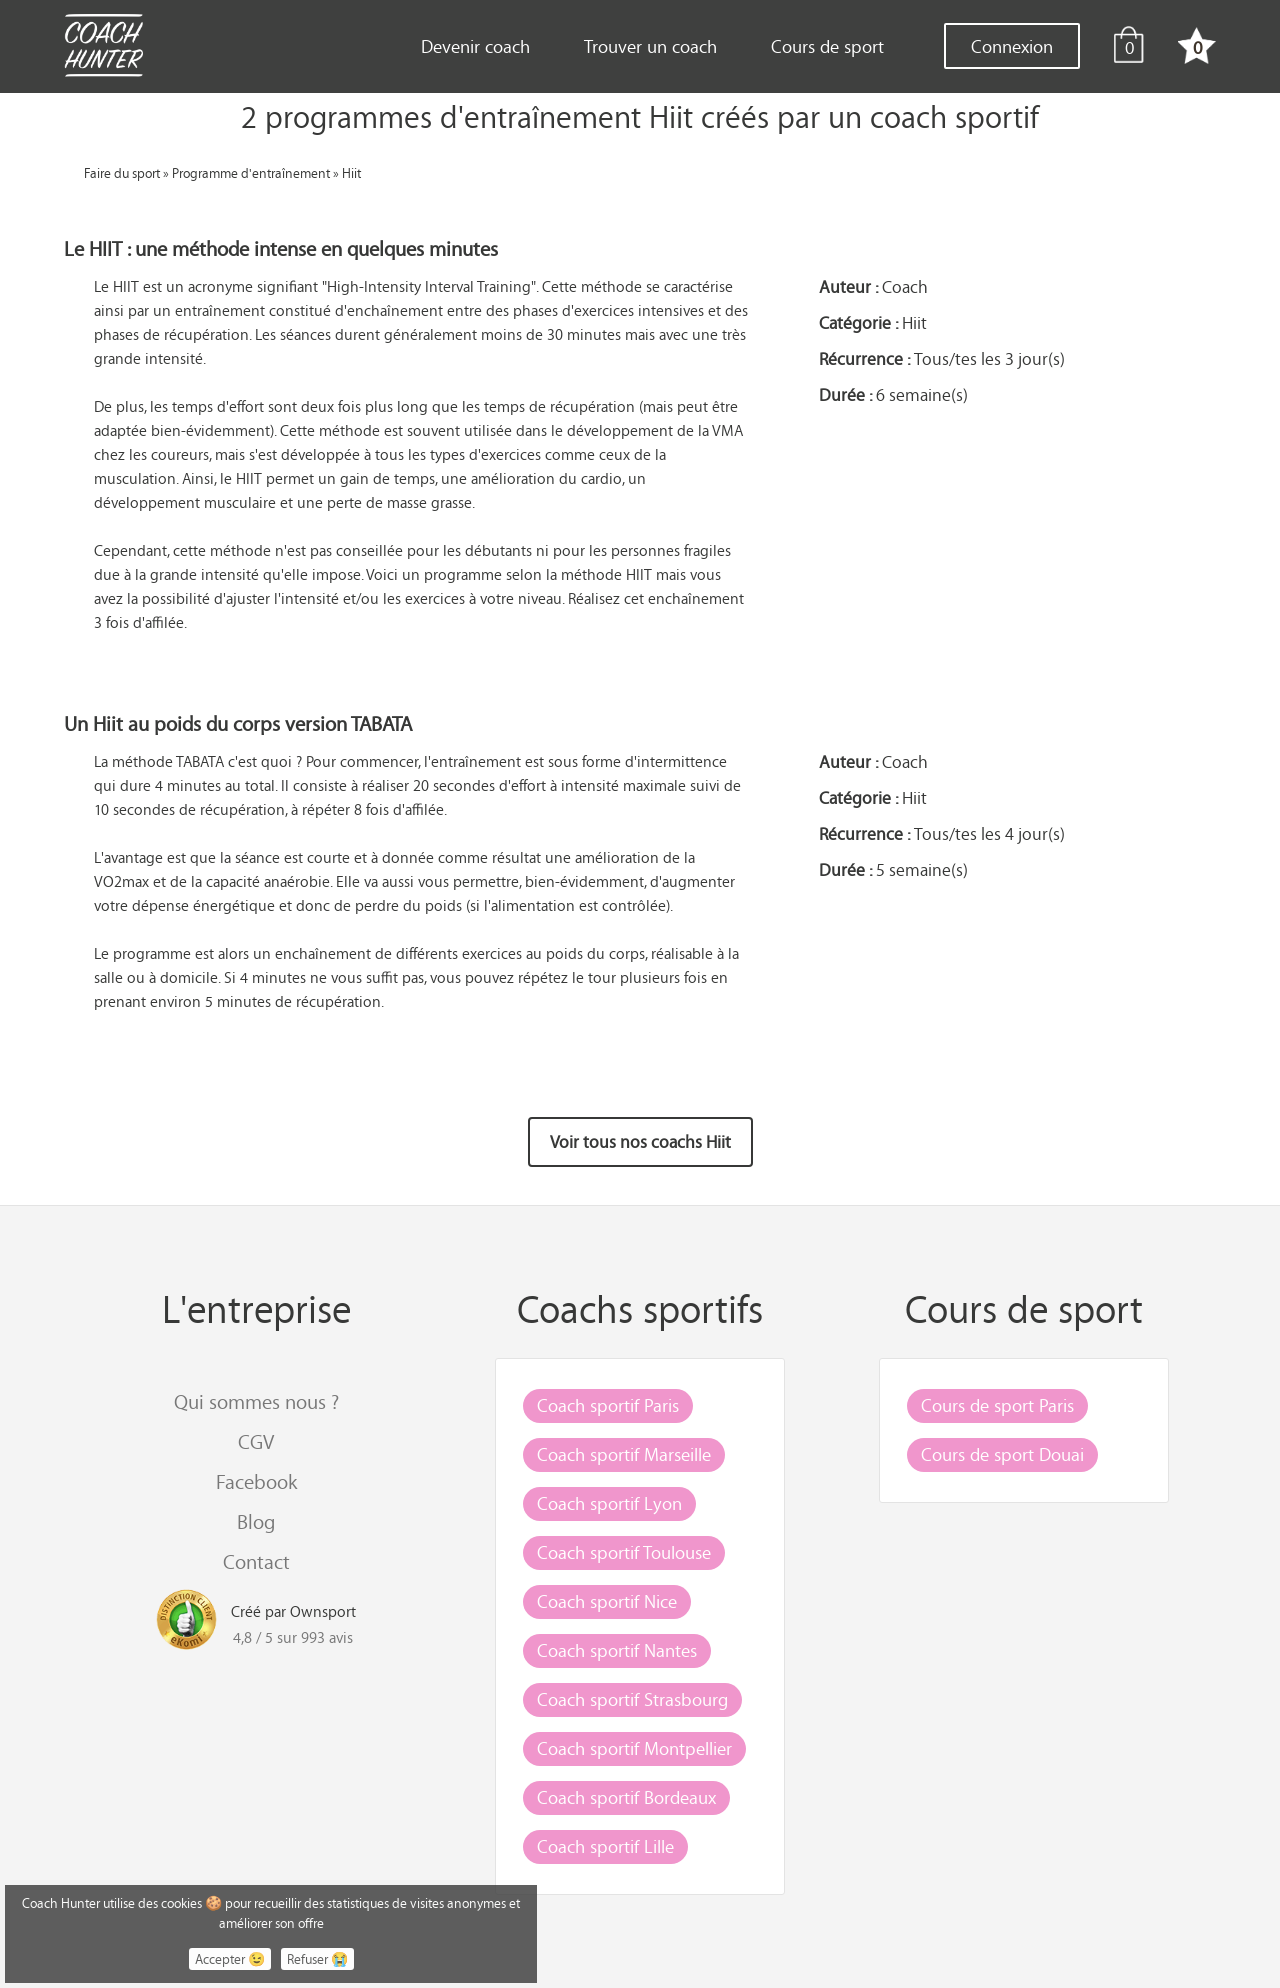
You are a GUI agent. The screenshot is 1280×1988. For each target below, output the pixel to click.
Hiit (351, 172)
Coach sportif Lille (605, 1846)
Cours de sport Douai (1002, 1454)
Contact (256, 1561)
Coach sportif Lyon (609, 1503)
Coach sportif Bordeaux (626, 1797)
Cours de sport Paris (997, 1405)
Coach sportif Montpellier (634, 1748)
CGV (256, 1441)
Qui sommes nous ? (256, 1401)
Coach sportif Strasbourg (632, 1699)
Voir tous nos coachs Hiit (640, 1142)
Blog (256, 1521)
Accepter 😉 (230, 1959)
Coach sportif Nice (607, 1601)
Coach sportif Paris (608, 1405)
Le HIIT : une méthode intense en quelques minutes (281, 248)
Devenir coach (475, 46)
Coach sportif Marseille (624, 1454)
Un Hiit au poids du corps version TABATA (238, 723)
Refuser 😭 (317, 1959)
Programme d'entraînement (251, 172)
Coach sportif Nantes (617, 1650)
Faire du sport (122, 172)
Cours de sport (827, 46)
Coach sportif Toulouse (624, 1552)
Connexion (1012, 46)
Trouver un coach (650, 46)
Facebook (256, 1481)
